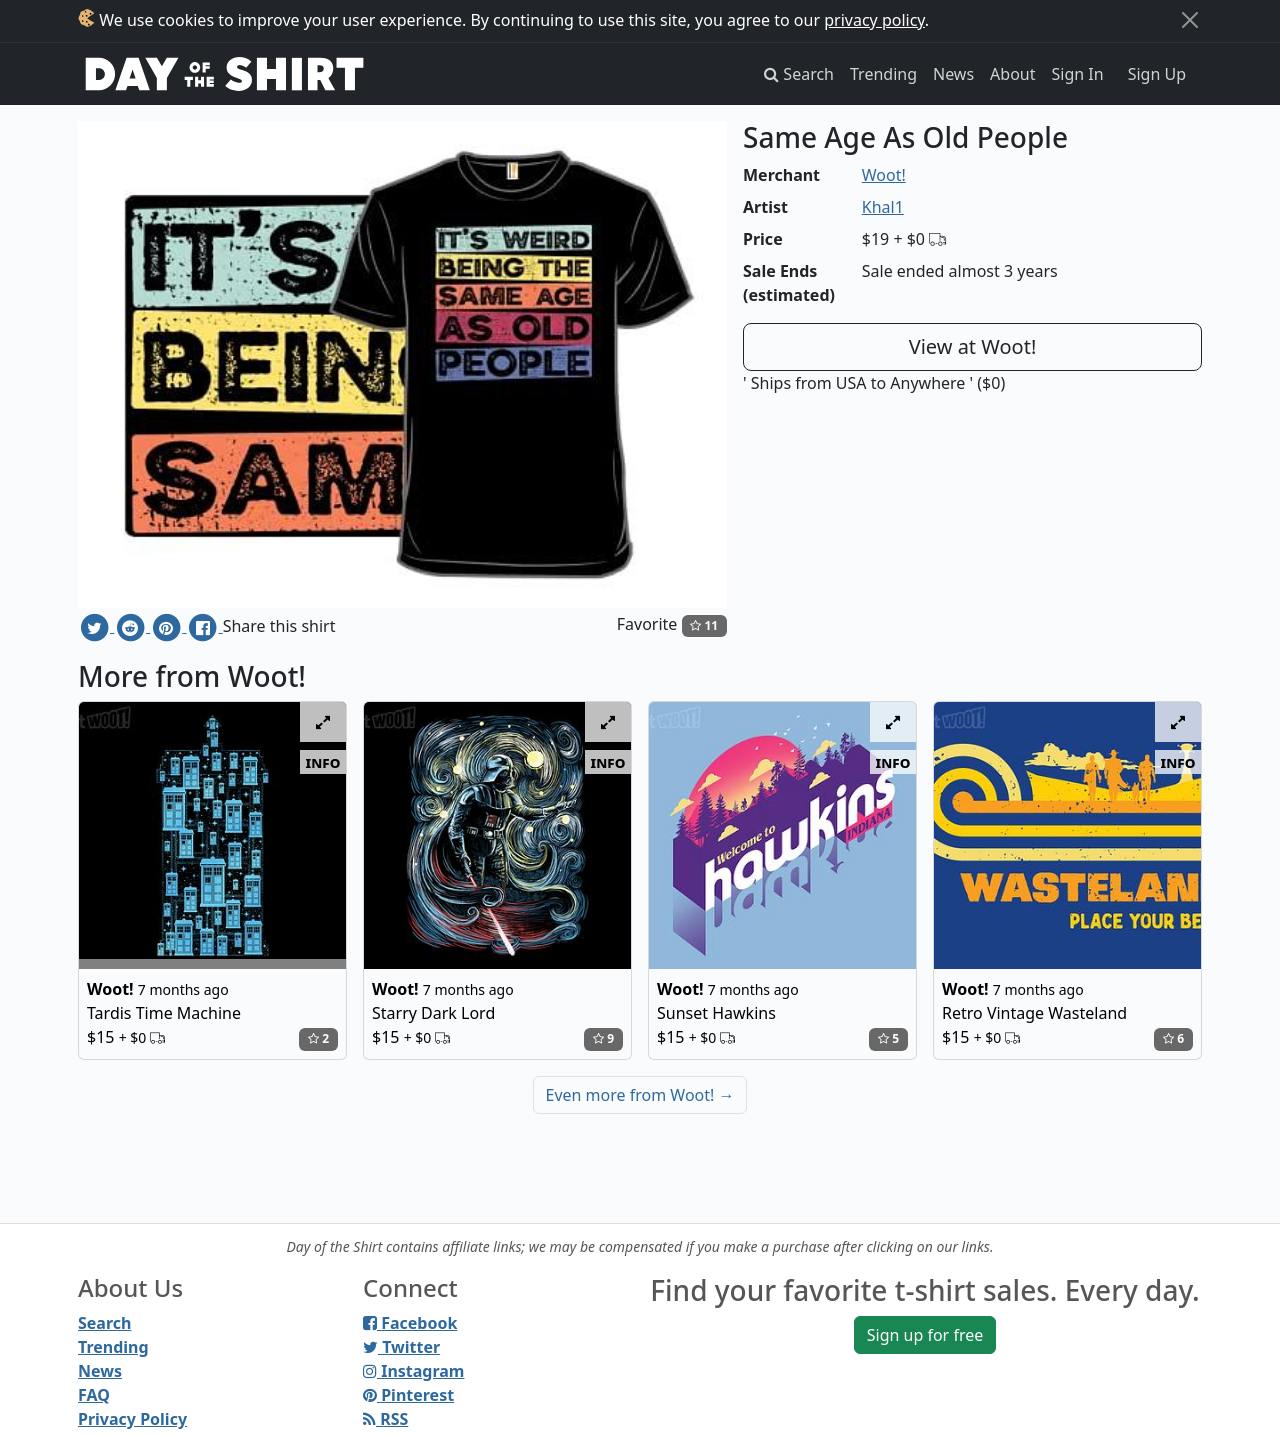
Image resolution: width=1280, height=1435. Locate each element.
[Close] (1190, 20)
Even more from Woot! (640, 1095)
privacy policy (874, 20)
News (953, 74)
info (323, 762)
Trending (883, 74)
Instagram (413, 1371)
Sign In (1078, 74)
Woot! (884, 175)
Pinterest (408, 1395)
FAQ (94, 1395)
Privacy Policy (132, 1419)
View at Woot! (973, 346)
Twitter (401, 1347)
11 (704, 625)
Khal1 (883, 207)
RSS (385, 1419)
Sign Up (1157, 74)
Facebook (410, 1323)
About (1012, 74)
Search (104, 1323)
